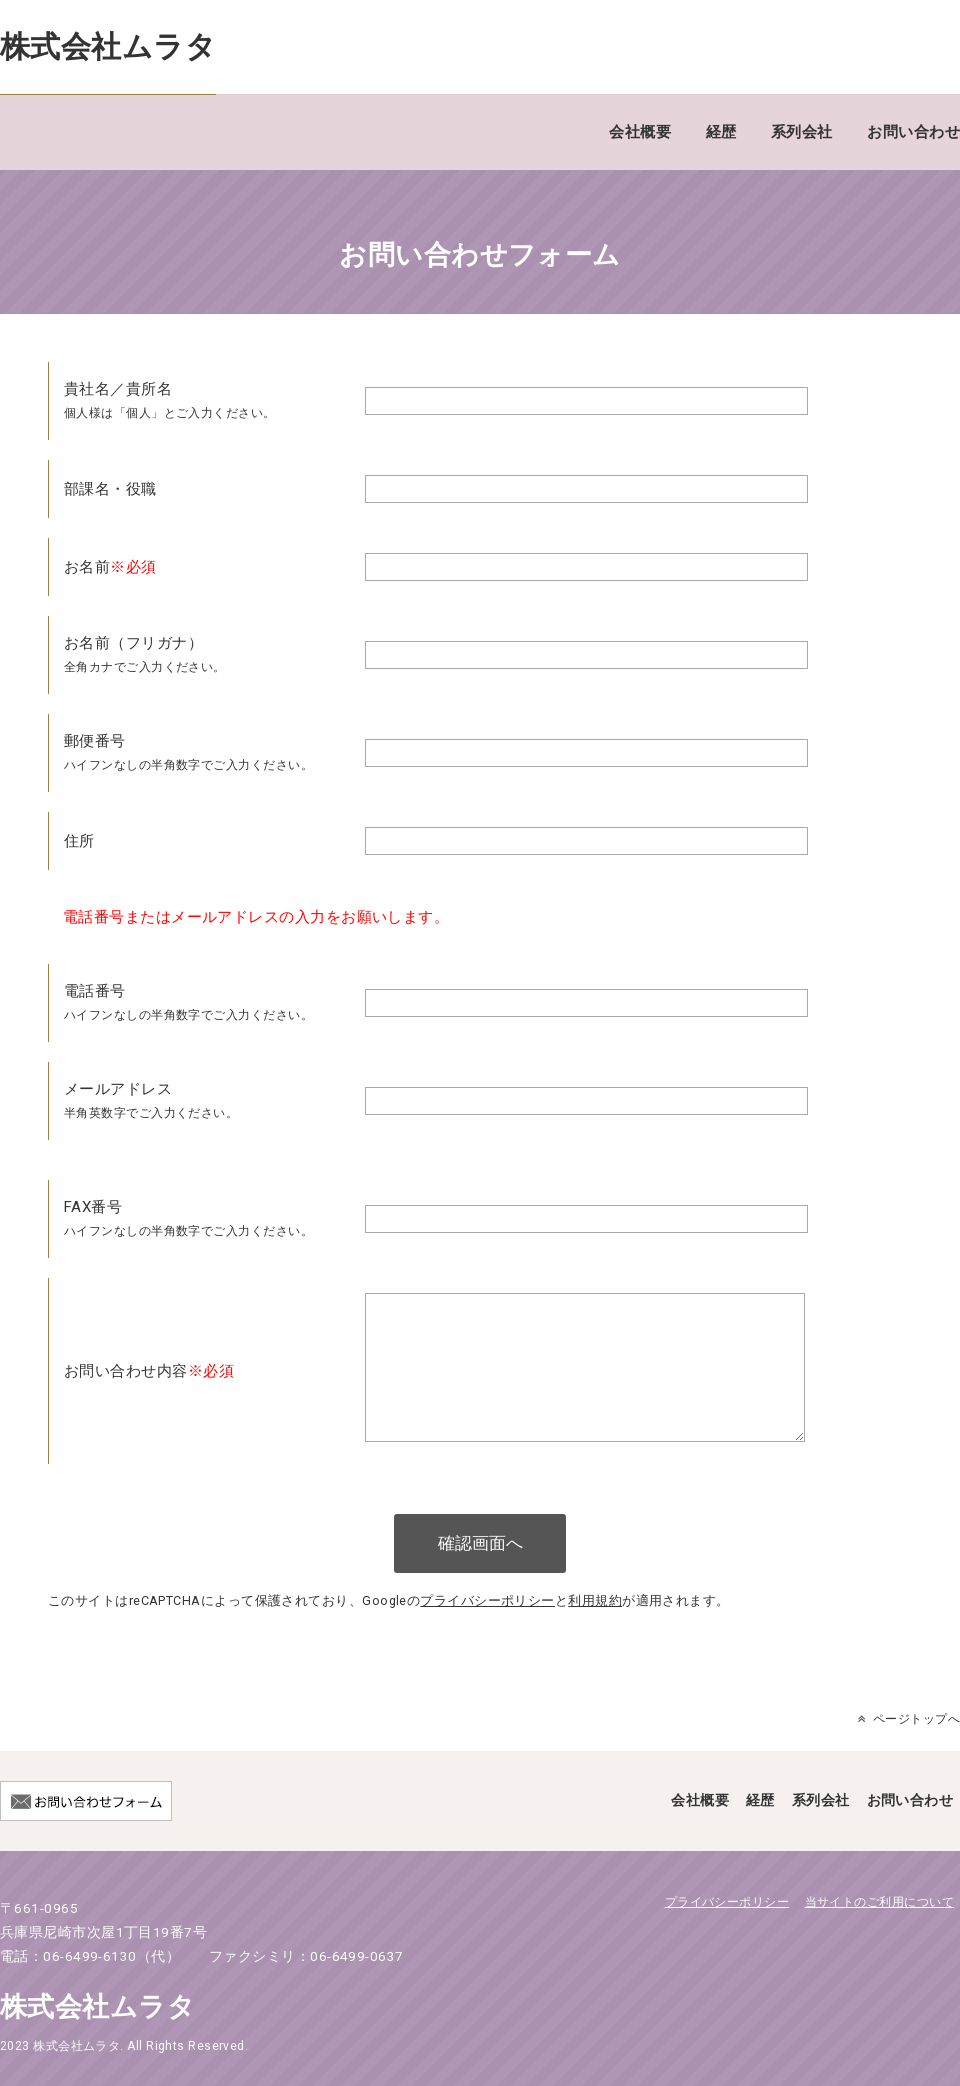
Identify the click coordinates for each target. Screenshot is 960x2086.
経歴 (721, 132)
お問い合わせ (913, 132)
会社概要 (640, 132)
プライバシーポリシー (487, 1631)
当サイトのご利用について (879, 1933)
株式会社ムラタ (108, 46)
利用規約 (595, 1631)
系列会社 (802, 132)
